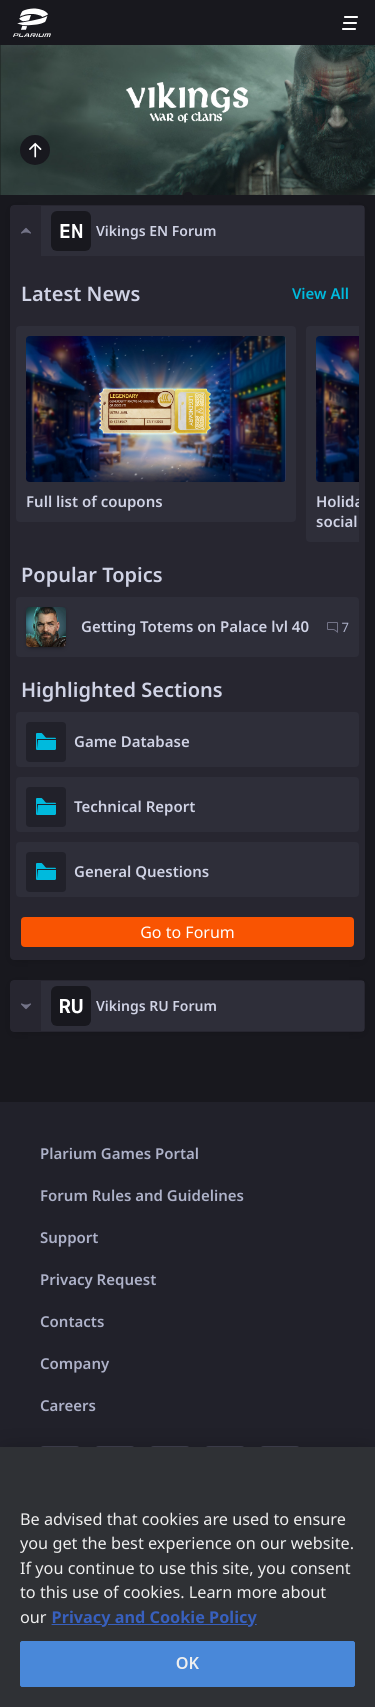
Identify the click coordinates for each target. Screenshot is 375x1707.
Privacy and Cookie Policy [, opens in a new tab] (154, 1617)
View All (320, 294)
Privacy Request (98, 1280)
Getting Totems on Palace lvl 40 (195, 627)
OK (188, 1663)
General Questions (141, 872)
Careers (68, 1406)
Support (69, 1238)
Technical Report (134, 807)
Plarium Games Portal (119, 1154)
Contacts (72, 1322)
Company (74, 1364)
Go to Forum (187, 932)
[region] (187, 1577)
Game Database (132, 742)
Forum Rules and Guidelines (142, 1196)
